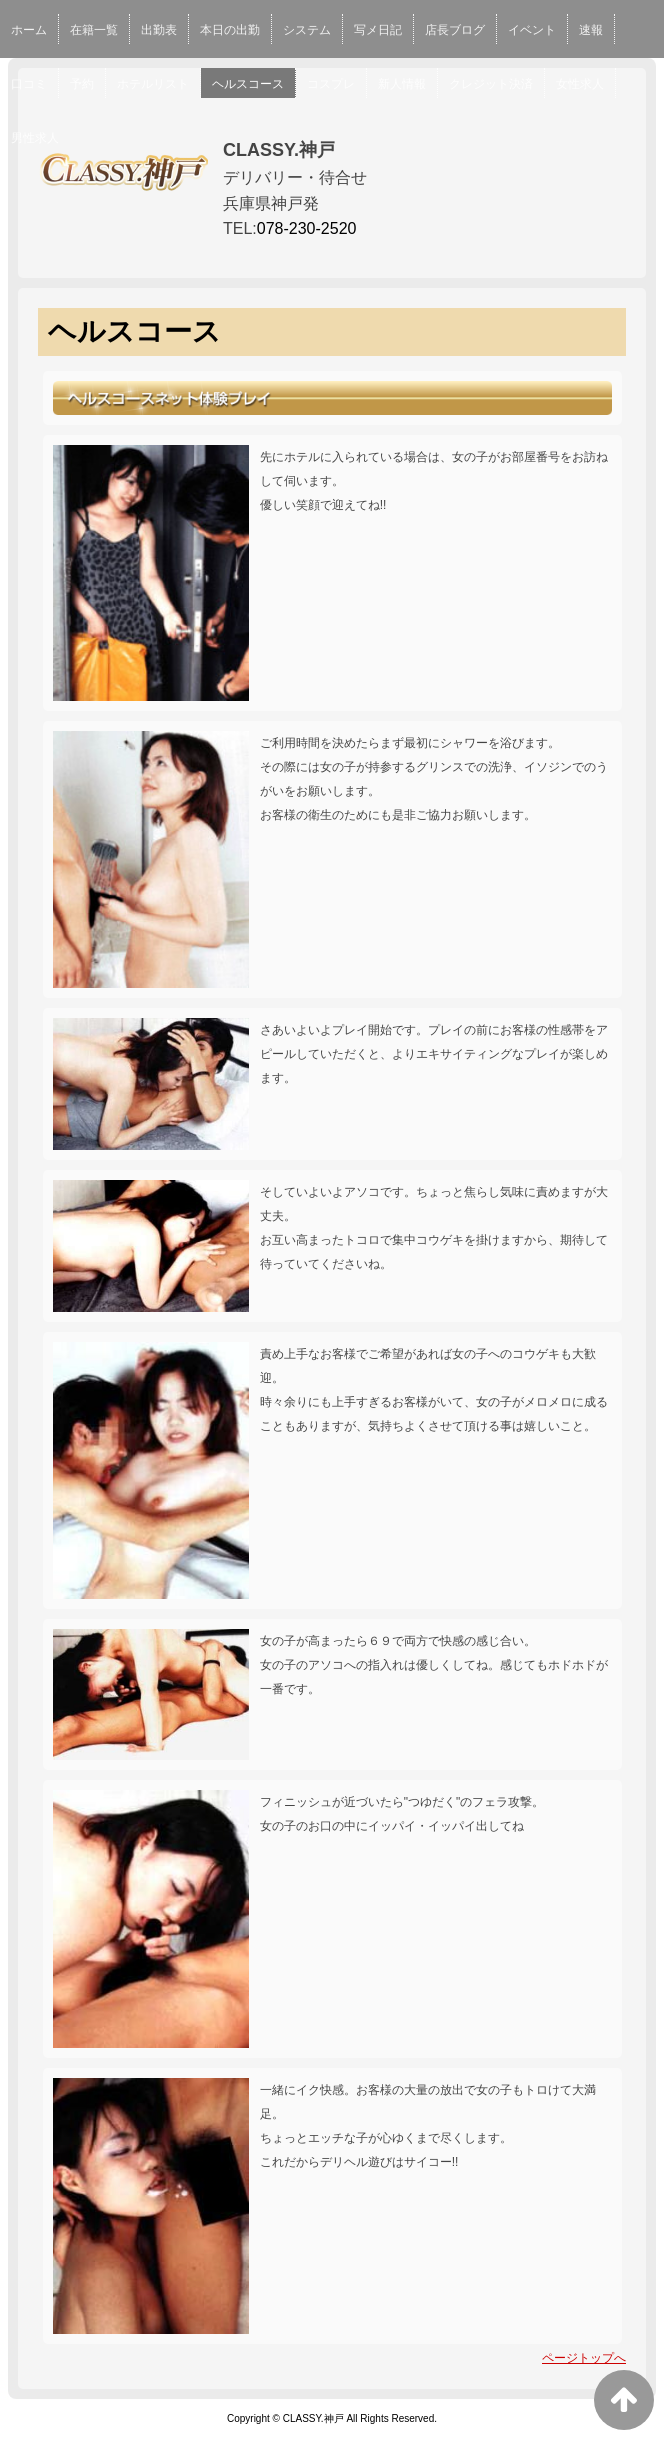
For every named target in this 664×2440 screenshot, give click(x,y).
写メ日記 (378, 30)
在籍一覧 (94, 30)
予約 (82, 84)
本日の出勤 (230, 30)
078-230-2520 (307, 228)
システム (307, 30)
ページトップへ (584, 2358)
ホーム (29, 30)
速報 (591, 30)
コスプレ (331, 84)
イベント (532, 30)
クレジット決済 (491, 84)
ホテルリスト (153, 84)
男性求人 (35, 138)
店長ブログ (455, 30)
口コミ (29, 84)
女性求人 (580, 84)
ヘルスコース (248, 84)
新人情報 (402, 84)
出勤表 (159, 30)
